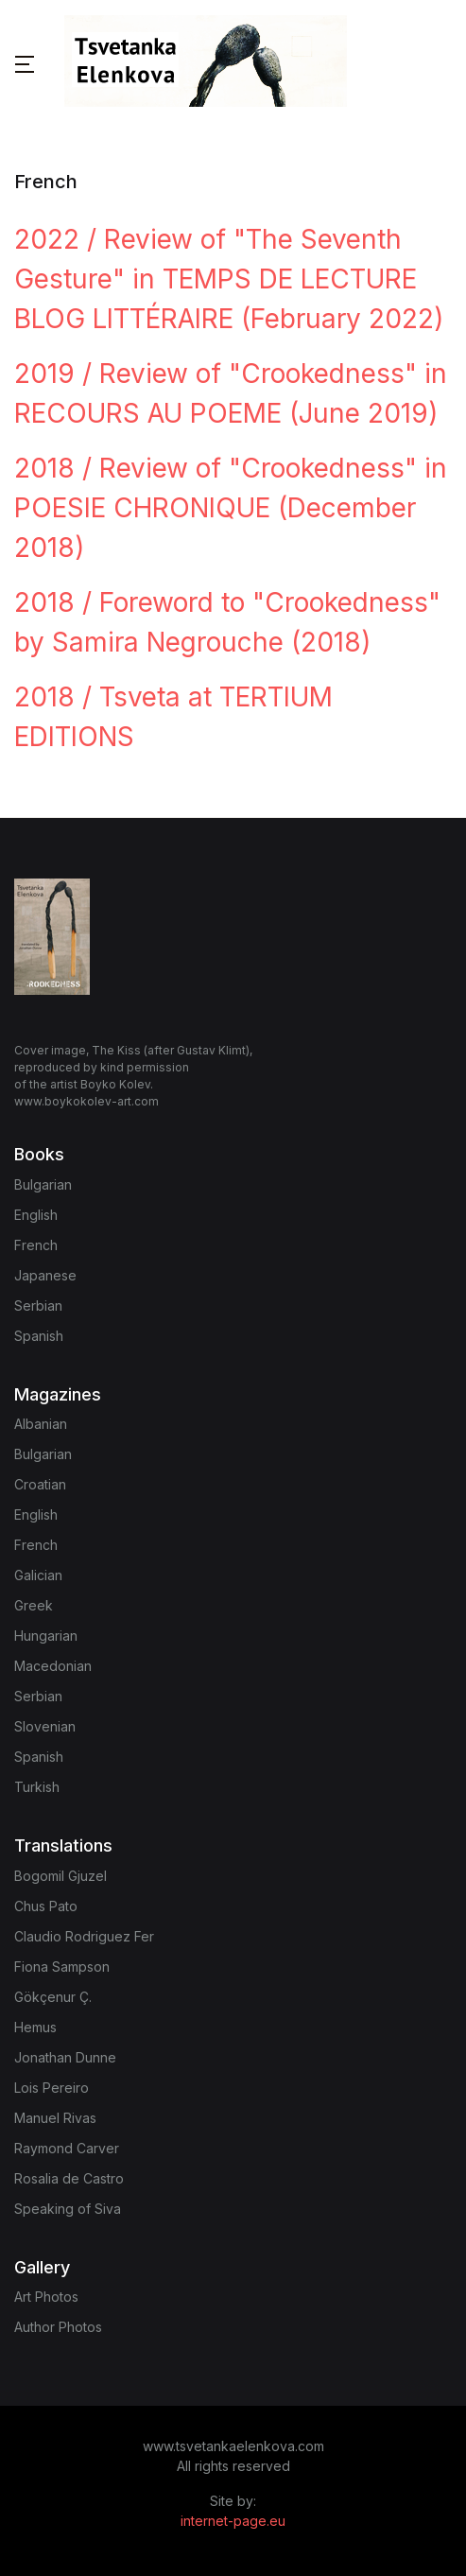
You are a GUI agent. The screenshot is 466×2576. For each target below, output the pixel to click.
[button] (24, 63)
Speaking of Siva (67, 2209)
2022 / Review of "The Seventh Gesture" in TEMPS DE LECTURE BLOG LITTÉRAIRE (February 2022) (228, 279)
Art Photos (46, 2297)
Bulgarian (43, 1184)
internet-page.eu (233, 2521)
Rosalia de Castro (69, 2178)
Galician (38, 1575)
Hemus (35, 2027)
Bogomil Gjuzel (60, 1876)
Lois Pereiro (51, 2088)
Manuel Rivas (55, 2118)
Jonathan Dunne (65, 2057)
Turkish (37, 1787)
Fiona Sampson (62, 1966)
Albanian (40, 1424)
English (36, 1215)
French (36, 1245)
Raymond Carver (66, 2148)
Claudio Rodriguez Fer (84, 1936)
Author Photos (58, 2327)
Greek (33, 1605)
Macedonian (53, 1666)
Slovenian (45, 1726)
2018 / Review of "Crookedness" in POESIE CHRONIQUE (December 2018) (230, 508)
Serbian (38, 1305)
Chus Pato (46, 1906)
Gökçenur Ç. (53, 1997)
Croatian (40, 1484)
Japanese (45, 1275)
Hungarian (46, 1635)
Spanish (38, 1336)
